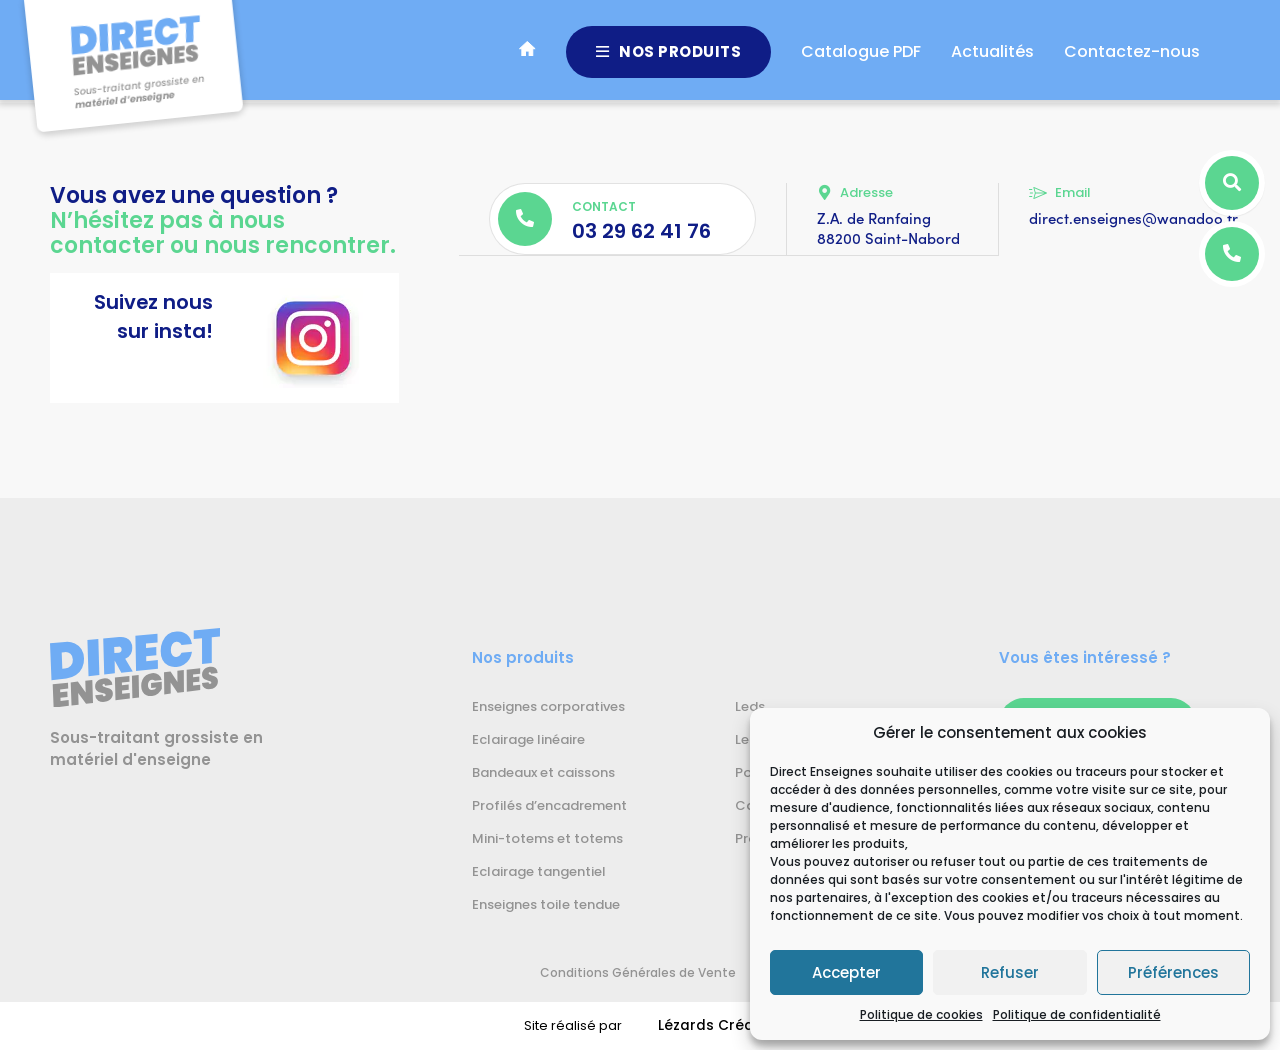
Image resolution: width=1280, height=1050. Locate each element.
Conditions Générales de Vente (616, 972)
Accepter (846, 972)
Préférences (1173, 972)
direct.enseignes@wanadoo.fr (1133, 218)
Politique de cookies (921, 1014)
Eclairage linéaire (528, 740)
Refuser (1010, 972)
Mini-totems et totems (547, 839)
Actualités (992, 59)
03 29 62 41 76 (641, 231)
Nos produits (669, 59)
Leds (750, 707)
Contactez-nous (1132, 59)
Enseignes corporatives (548, 707)
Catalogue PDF (861, 59)
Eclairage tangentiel (539, 872)
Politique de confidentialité (1077, 1014)
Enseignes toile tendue (546, 905)
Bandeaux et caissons (543, 773)
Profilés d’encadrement (549, 806)
